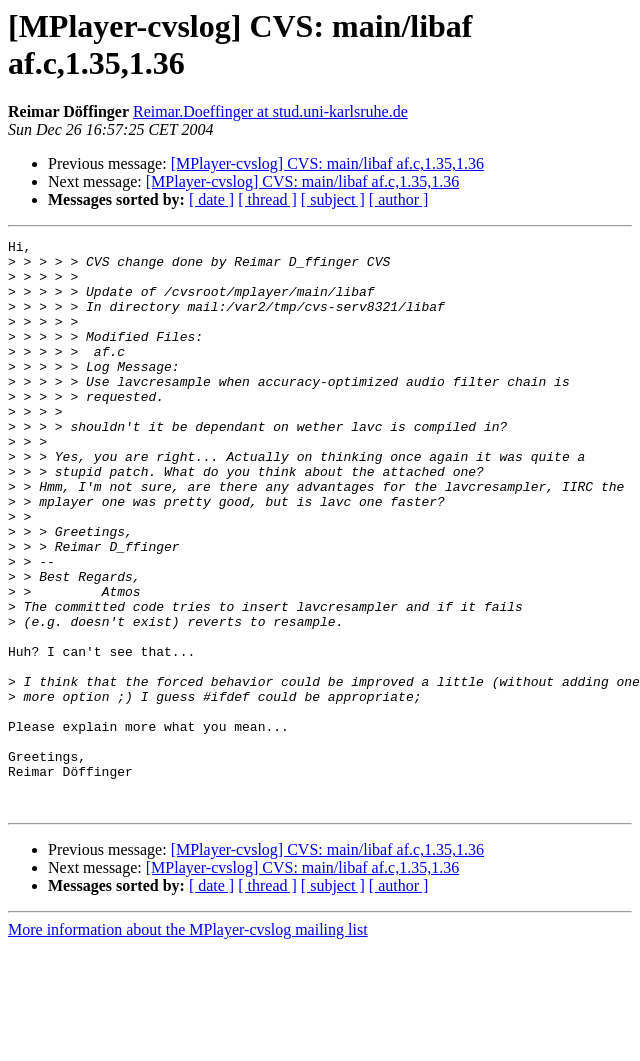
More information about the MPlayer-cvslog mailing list (188, 1043)
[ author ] (399, 199)
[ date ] (211, 199)
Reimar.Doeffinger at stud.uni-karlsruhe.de (270, 111)
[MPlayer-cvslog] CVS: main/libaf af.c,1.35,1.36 (327, 163)
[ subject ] (333, 199)
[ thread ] (267, 199)
